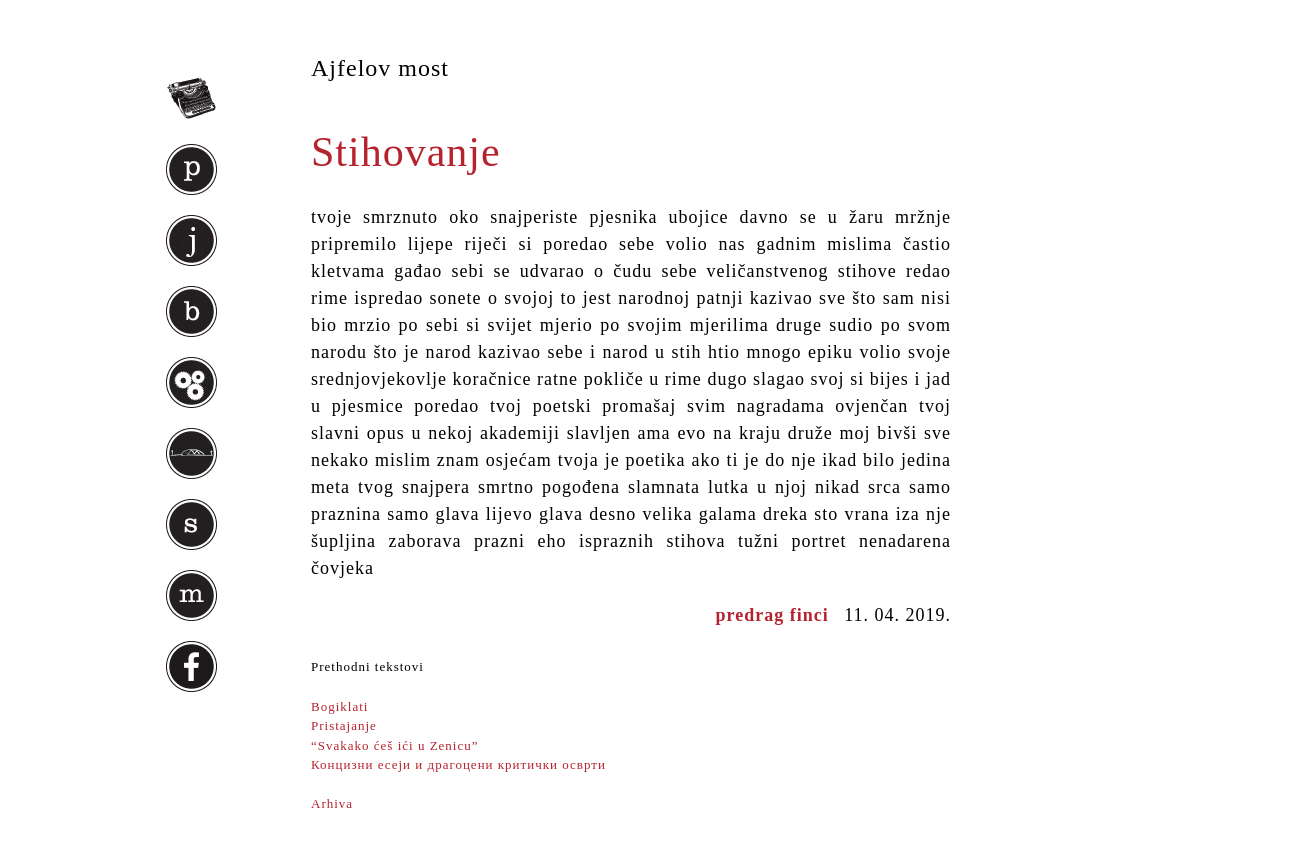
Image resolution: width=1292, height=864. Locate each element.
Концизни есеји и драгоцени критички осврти (458, 764)
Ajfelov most (380, 68)
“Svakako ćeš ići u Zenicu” (395, 745)
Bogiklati (339, 706)
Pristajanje (344, 725)
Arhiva (332, 803)
